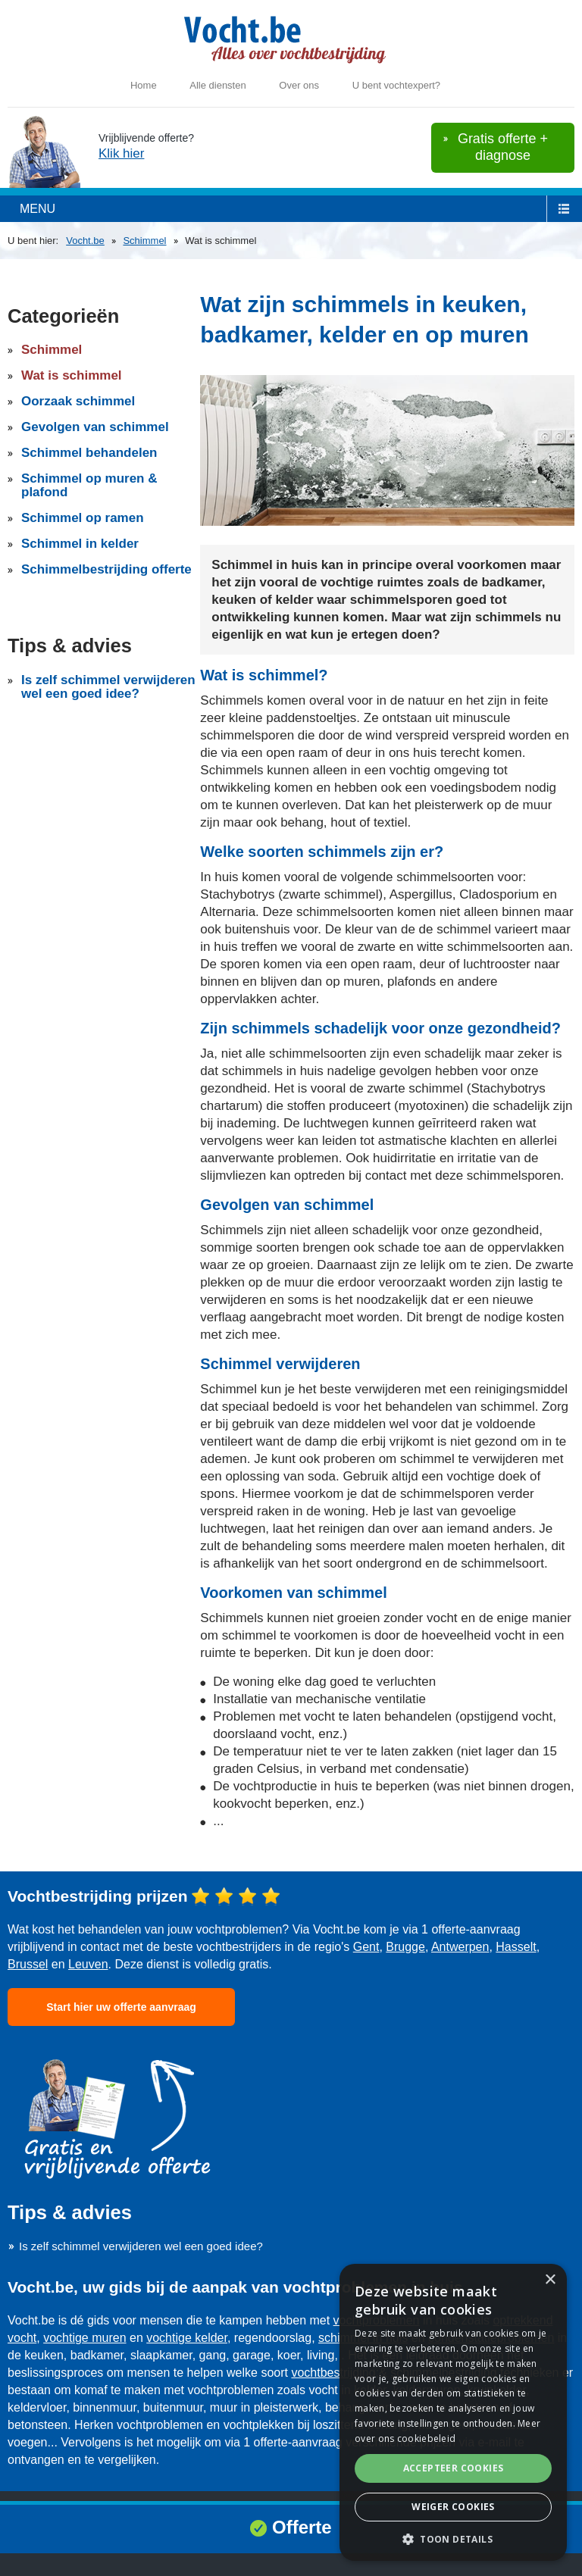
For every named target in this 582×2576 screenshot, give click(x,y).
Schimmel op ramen (82, 518)
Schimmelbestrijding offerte (106, 569)
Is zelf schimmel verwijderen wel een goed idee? (108, 687)
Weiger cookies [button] (453, 2506)
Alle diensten (217, 85)
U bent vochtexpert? (396, 85)
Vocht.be (85, 240)
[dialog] (453, 2412)
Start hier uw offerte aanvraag (121, 2007)
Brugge (405, 1946)
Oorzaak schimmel (78, 401)
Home (143, 85)
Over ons (299, 85)
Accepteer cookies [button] (453, 2468)
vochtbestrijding (333, 2372)
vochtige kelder (186, 2337)
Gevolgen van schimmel (95, 427)
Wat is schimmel (71, 375)
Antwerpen (460, 1946)
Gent (366, 1946)
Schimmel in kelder (80, 543)
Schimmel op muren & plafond (89, 485)
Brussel (28, 1964)
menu (37, 208)
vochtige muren (84, 2337)
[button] (453, 2538)
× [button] (549, 2280)
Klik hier (121, 153)
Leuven (88, 1964)
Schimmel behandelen (89, 452)
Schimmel (144, 240)
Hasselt (516, 1946)
